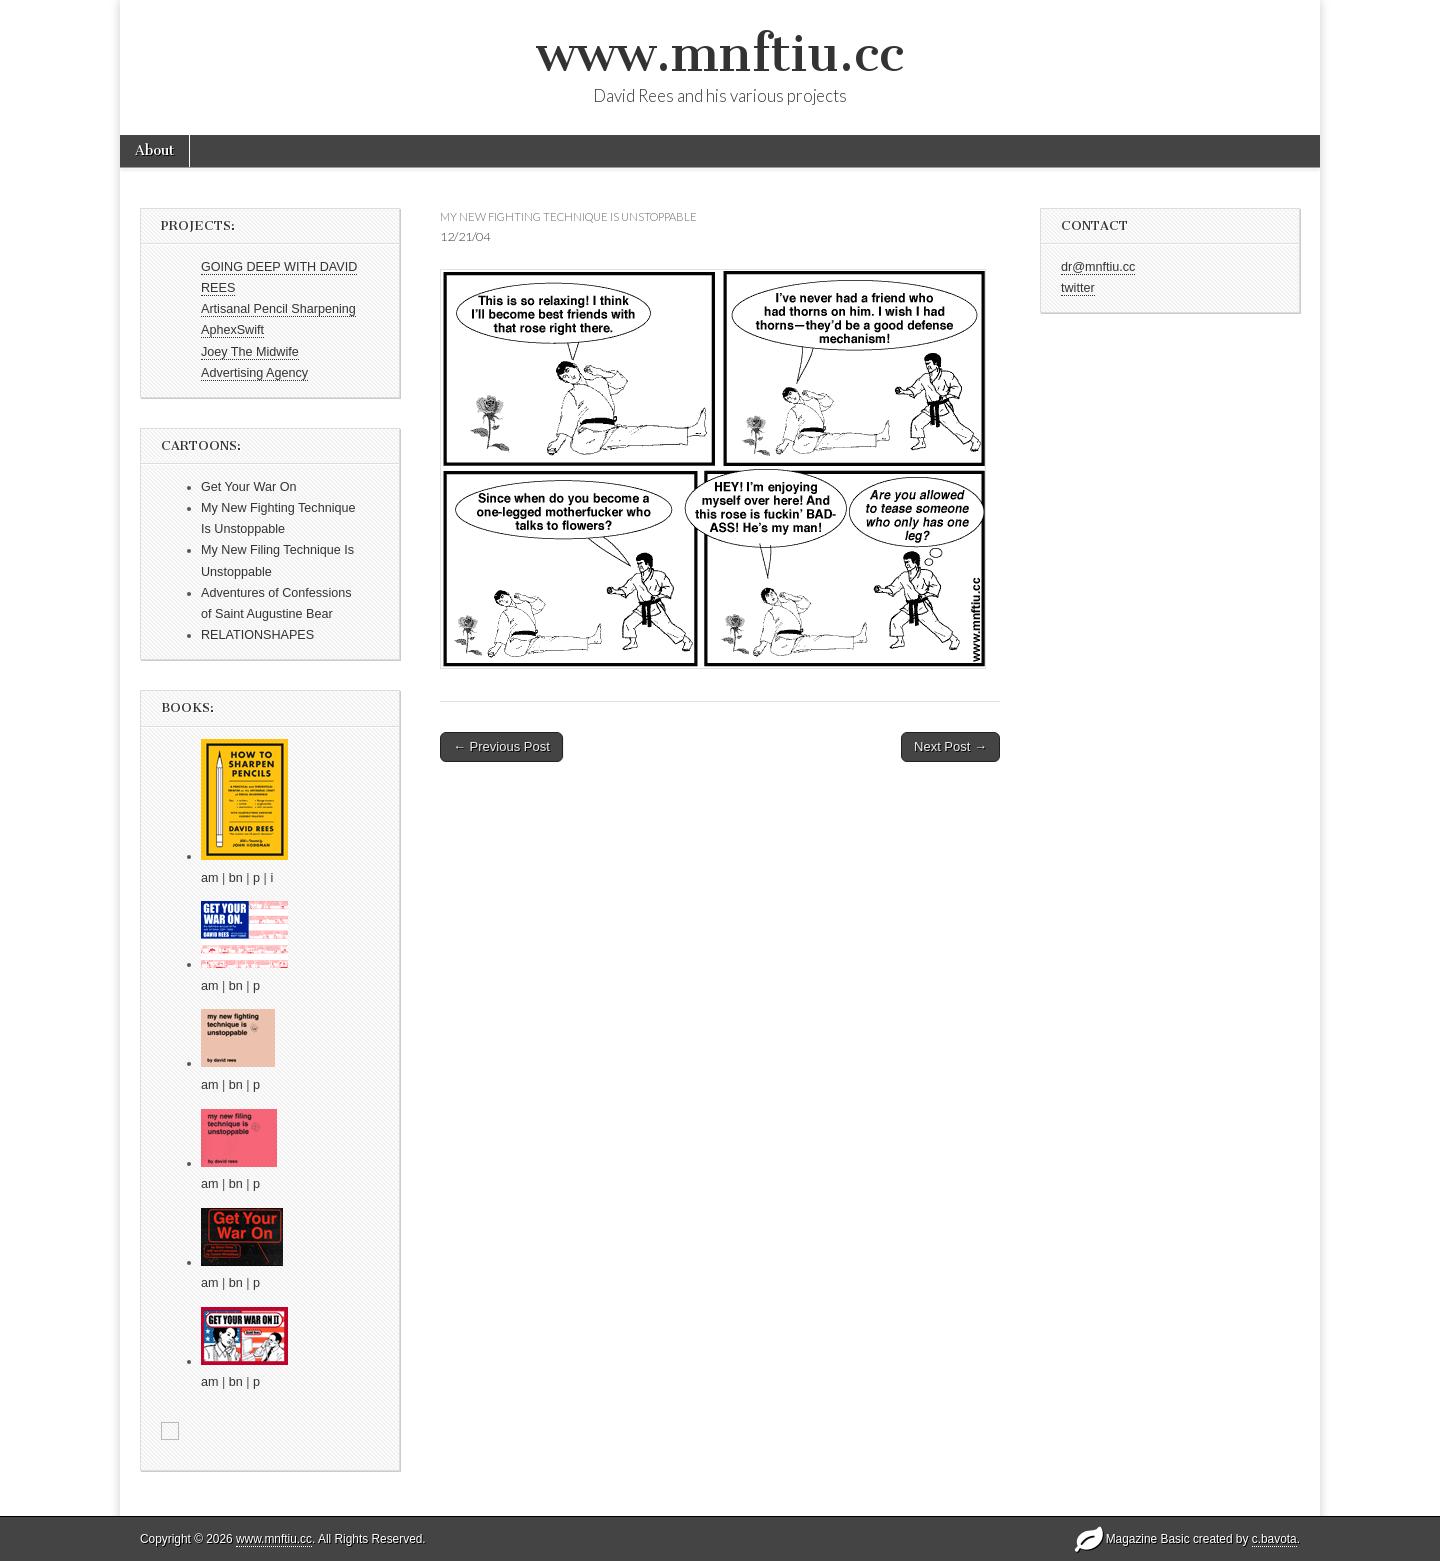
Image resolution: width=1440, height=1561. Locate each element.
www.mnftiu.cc (720, 53)
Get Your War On (248, 487)
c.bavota (1274, 1539)
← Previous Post (501, 746)
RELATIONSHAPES (257, 635)
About (154, 150)
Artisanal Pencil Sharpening (278, 309)
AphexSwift (232, 330)
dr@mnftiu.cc (1098, 267)
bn (236, 878)
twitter (1078, 288)
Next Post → (950, 746)
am (210, 878)
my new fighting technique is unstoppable (568, 216)
